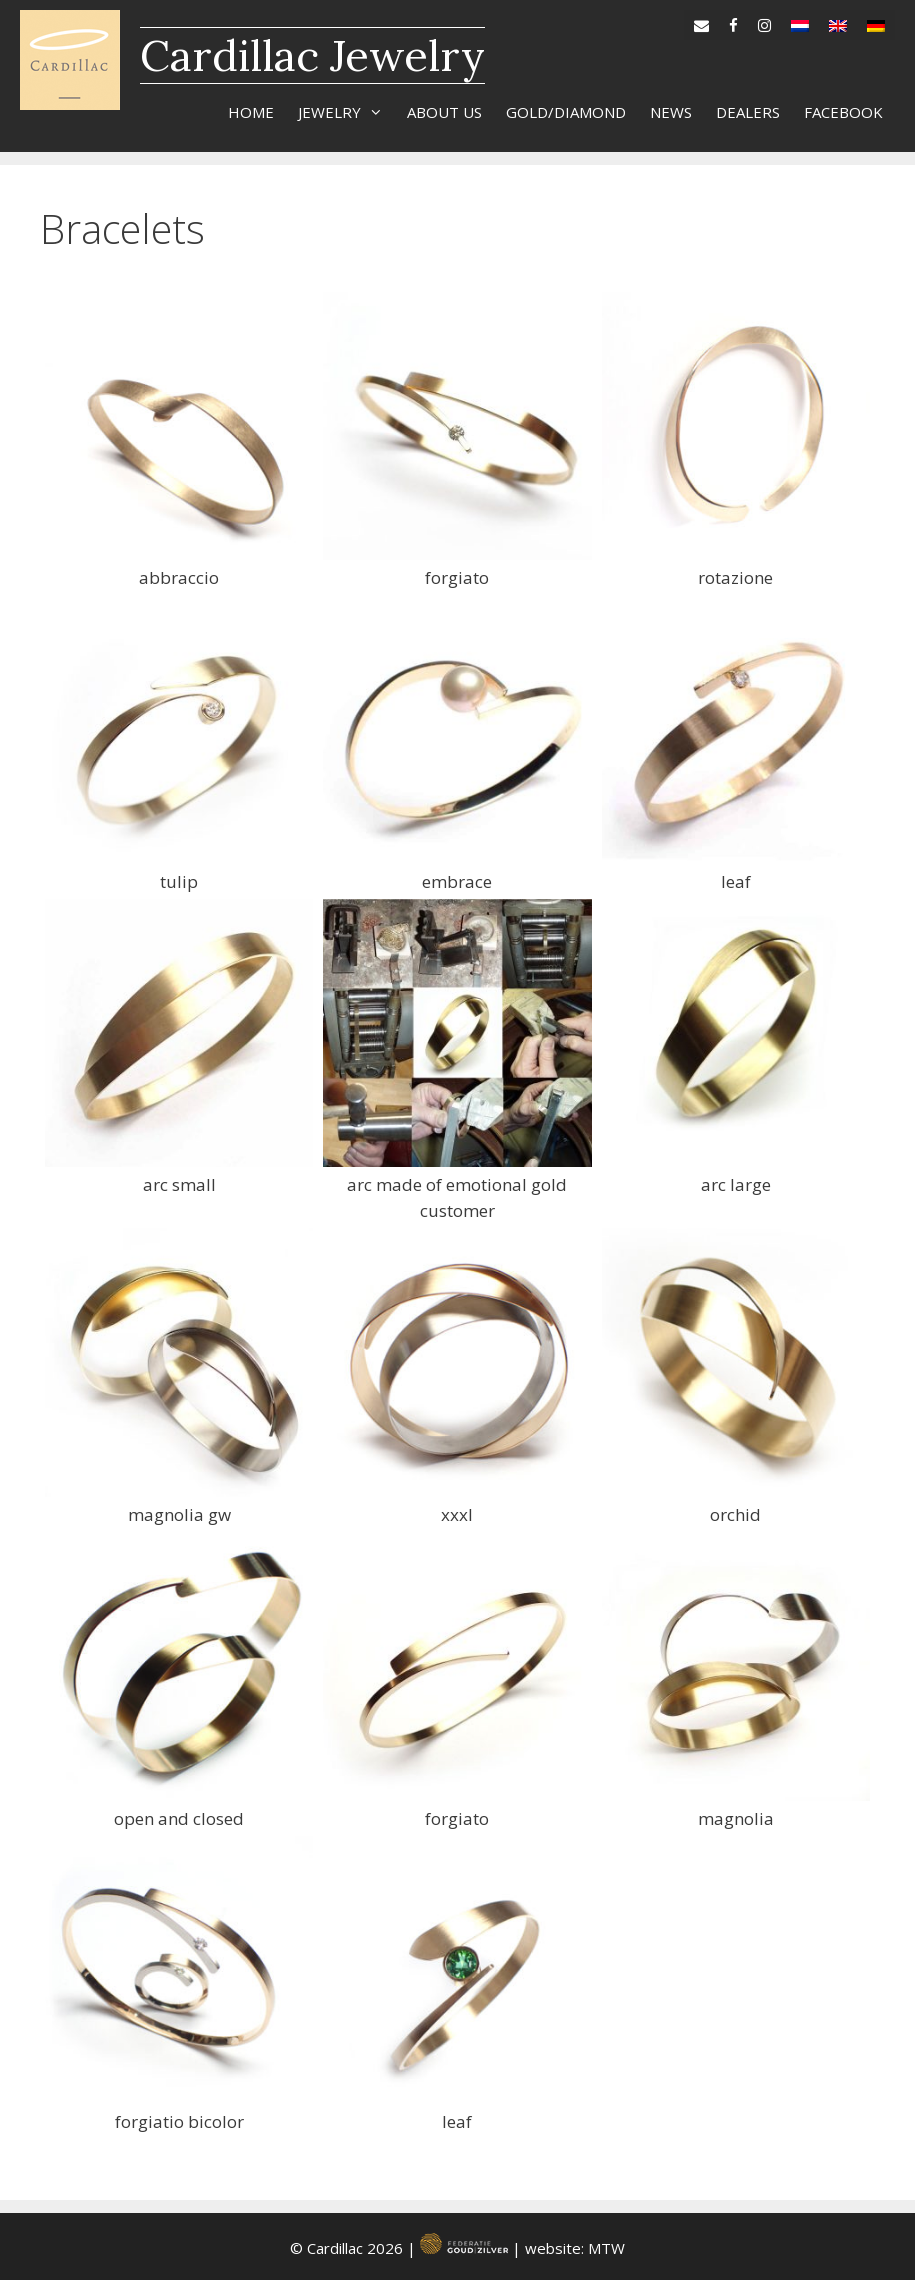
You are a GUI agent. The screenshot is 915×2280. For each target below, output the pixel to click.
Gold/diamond (566, 112)
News (671, 112)
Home (251, 112)
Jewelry (346, 112)
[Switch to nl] (800, 21)
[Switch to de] (876, 21)
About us (444, 112)
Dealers (748, 112)
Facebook (843, 112)
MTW (606, 2248)
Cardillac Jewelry (312, 55)
